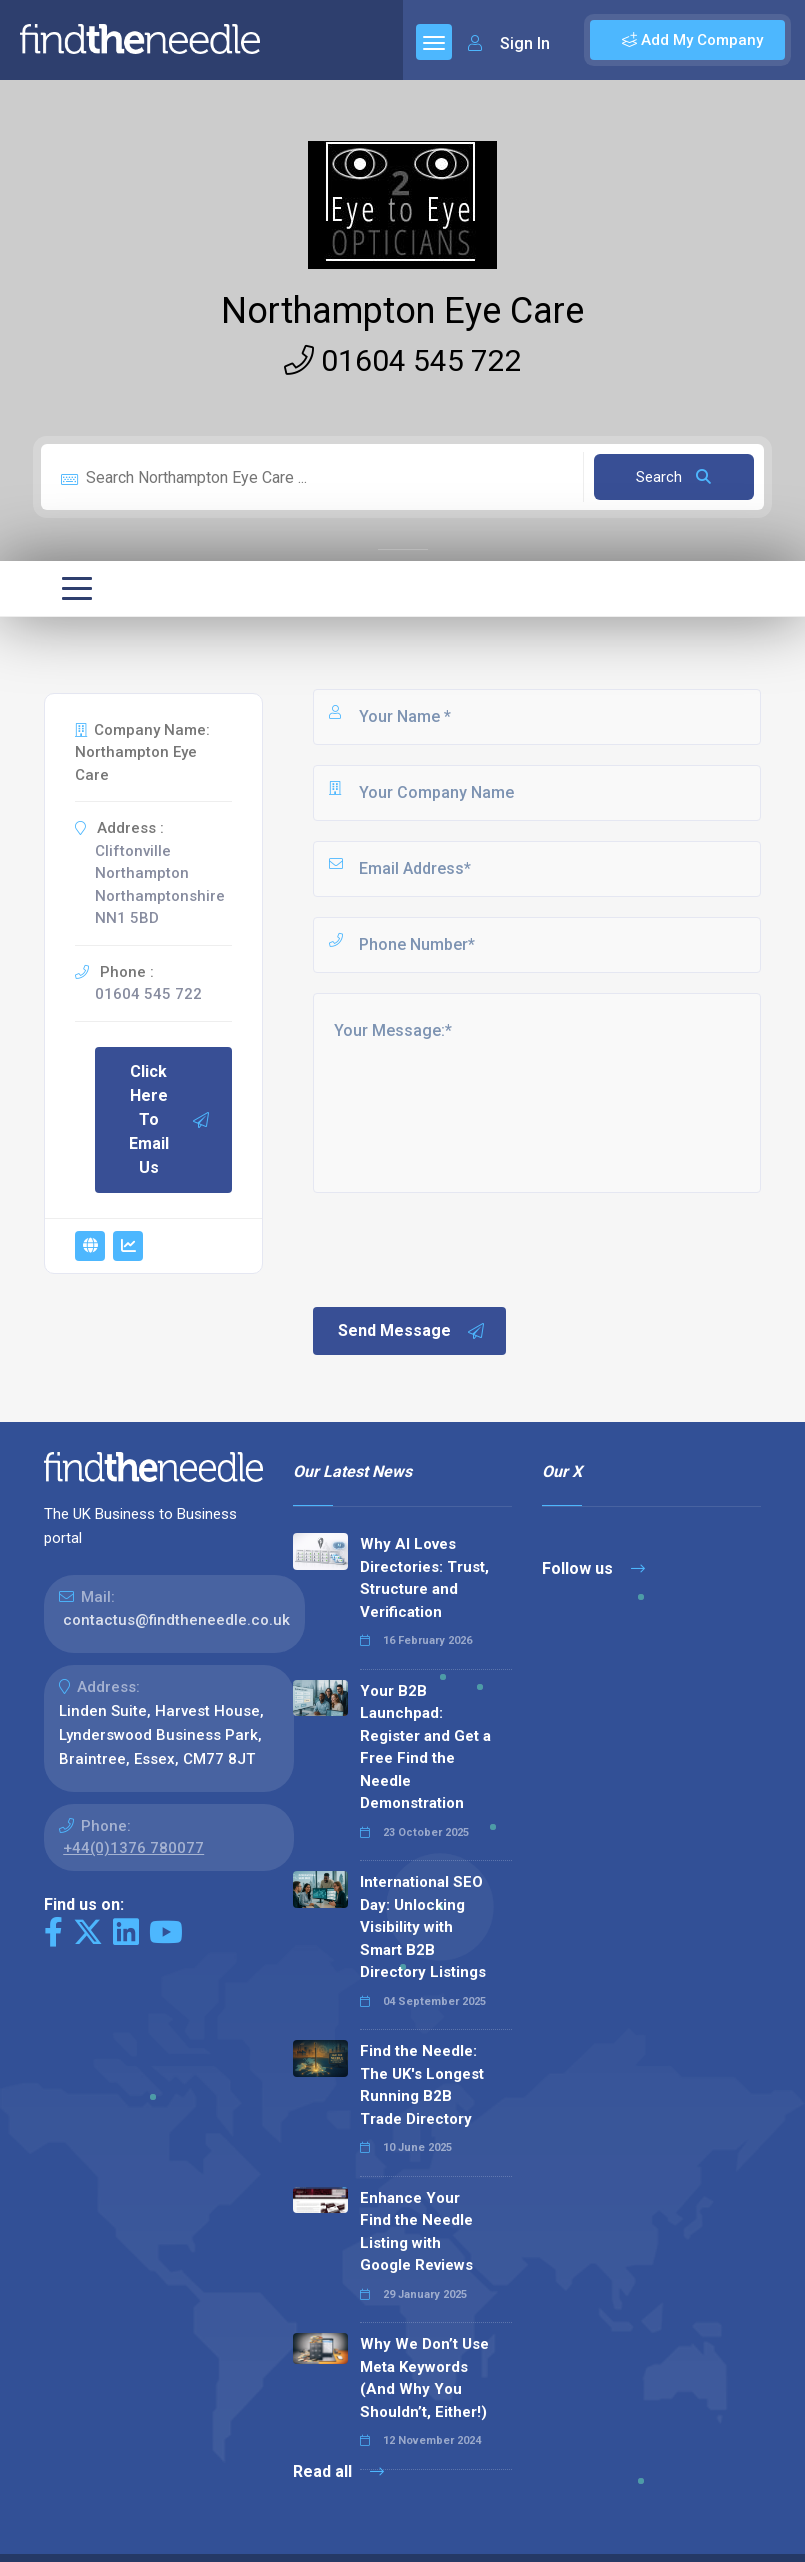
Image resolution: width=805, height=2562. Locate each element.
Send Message (412, 1331)
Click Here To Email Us (170, 1119)
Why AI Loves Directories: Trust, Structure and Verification (424, 1578)
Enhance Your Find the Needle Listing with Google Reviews (416, 2232)
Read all (338, 2471)
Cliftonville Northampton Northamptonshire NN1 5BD (160, 885)
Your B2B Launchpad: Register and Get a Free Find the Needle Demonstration (425, 1747)
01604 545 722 (403, 360)
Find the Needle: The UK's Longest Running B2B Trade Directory (422, 2085)
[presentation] (462, 1248)
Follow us (593, 1568)
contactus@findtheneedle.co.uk (176, 1620)
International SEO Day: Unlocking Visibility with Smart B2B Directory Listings (423, 1927)
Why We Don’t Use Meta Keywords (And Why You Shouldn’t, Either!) (424, 2378)
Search (673, 477)
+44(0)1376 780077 (133, 1848)
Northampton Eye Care (402, 311)
